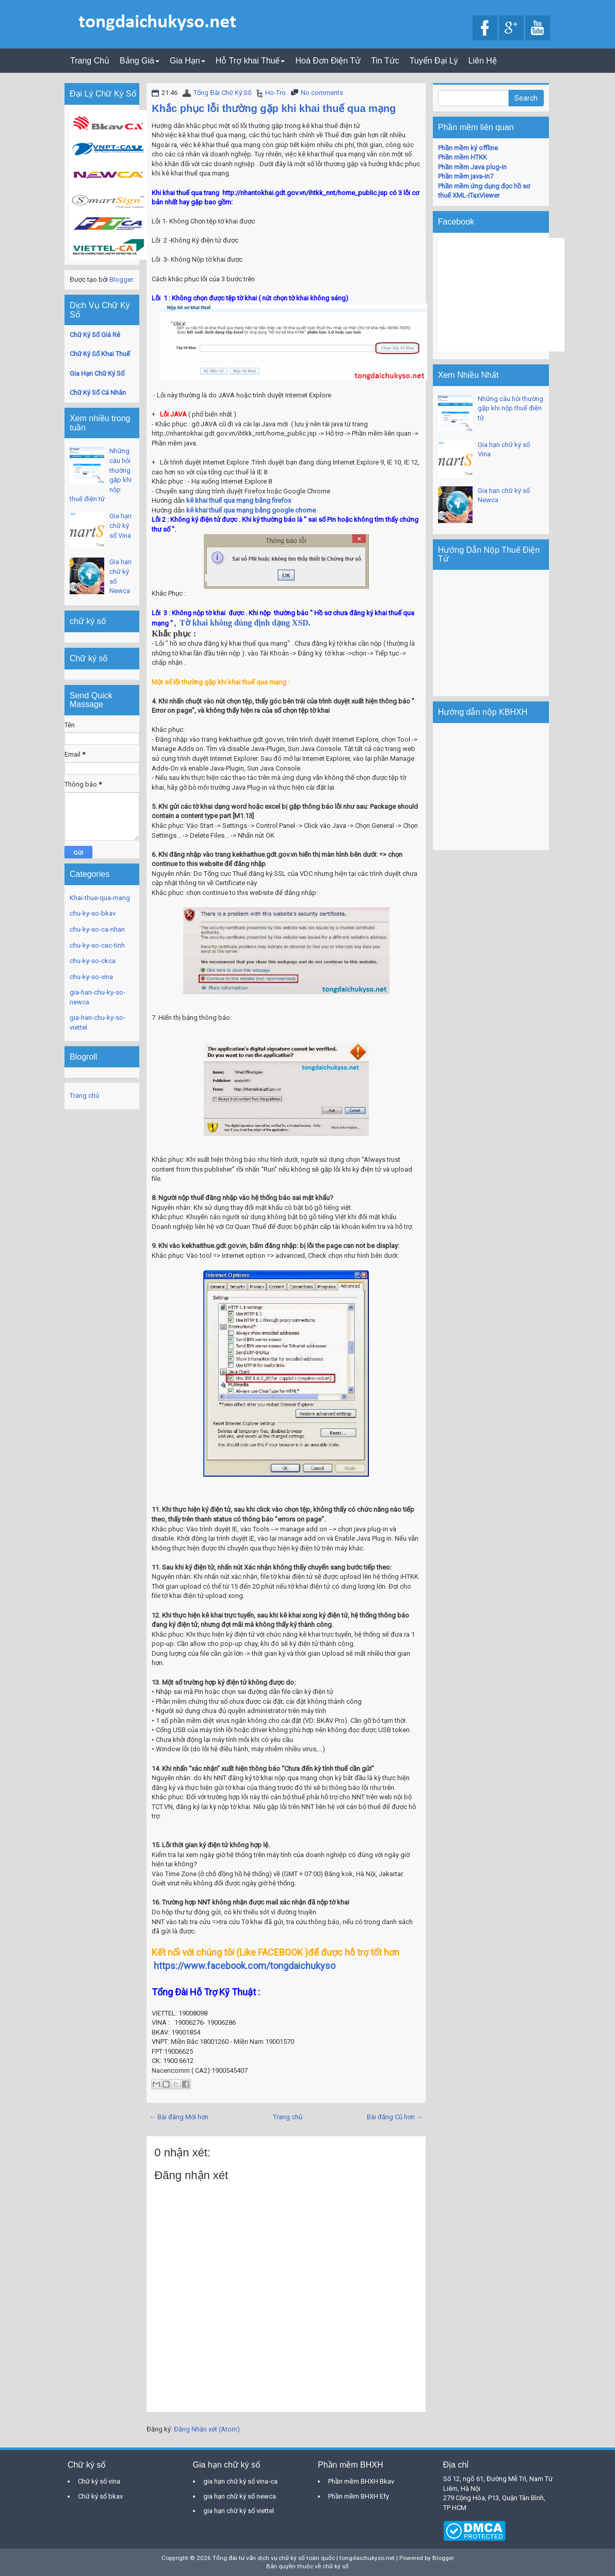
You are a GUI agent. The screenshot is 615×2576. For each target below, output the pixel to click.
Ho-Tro (275, 93)
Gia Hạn (187, 60)
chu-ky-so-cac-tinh (97, 945)
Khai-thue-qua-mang (100, 898)
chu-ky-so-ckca (93, 961)
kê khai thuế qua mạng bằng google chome (251, 510)
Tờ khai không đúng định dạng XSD (244, 622)
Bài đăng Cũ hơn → (395, 2117)
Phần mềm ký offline (468, 148)
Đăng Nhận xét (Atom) (207, 2429)
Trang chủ (287, 2117)
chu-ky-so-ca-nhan (97, 929)
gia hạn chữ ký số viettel (238, 2511)
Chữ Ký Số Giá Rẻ (95, 335)
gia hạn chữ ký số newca (239, 2496)
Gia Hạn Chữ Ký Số (97, 373)
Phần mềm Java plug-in (472, 167)
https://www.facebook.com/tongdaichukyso (243, 1965)
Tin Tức (385, 60)
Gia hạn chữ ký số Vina (120, 525)
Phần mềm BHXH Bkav (361, 2481)
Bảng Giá (139, 60)
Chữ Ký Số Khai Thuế (100, 354)
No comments (322, 93)
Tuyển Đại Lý (434, 60)
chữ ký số (335, 2566)
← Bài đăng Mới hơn (178, 2117)
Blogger (121, 279)
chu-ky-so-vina (91, 977)
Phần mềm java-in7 (465, 176)
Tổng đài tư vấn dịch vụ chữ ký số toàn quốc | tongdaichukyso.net (304, 2558)
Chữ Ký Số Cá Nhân (98, 392)
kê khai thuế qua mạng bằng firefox (238, 500)
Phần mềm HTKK (462, 157)
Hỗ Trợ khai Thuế (250, 60)
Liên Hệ (482, 60)
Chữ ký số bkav (100, 2496)
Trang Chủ (89, 60)
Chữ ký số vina (99, 2481)
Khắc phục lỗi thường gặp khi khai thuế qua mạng (274, 108)
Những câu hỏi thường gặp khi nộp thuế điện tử (510, 408)
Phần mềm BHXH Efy (358, 2496)
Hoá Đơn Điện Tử (328, 60)
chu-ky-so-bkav (93, 913)
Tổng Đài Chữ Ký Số (222, 93)
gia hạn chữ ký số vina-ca (240, 2481)
